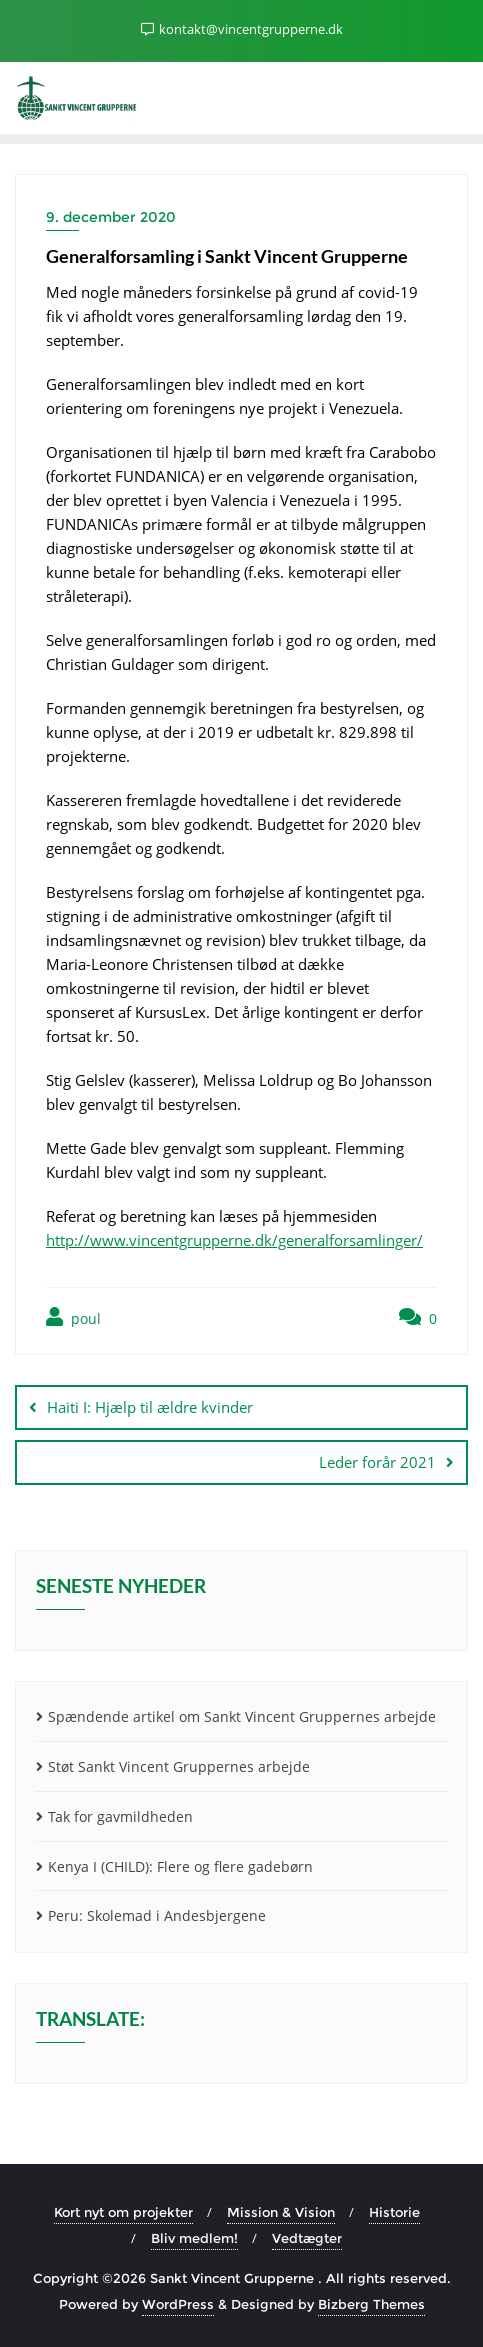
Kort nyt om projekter (123, 2212)
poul (73, 1317)
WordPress (178, 2304)
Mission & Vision (281, 2212)
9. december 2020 (111, 217)
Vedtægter (307, 2238)
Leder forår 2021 (377, 1462)
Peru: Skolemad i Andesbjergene (157, 1915)
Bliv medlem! (194, 2238)
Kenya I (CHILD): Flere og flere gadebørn (180, 1866)
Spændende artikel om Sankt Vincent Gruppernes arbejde (242, 1716)
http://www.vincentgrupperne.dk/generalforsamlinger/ (234, 1240)
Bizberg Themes (371, 2304)
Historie (394, 2212)
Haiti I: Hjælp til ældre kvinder (150, 1407)
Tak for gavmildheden (120, 1816)
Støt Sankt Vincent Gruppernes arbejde (179, 1766)
